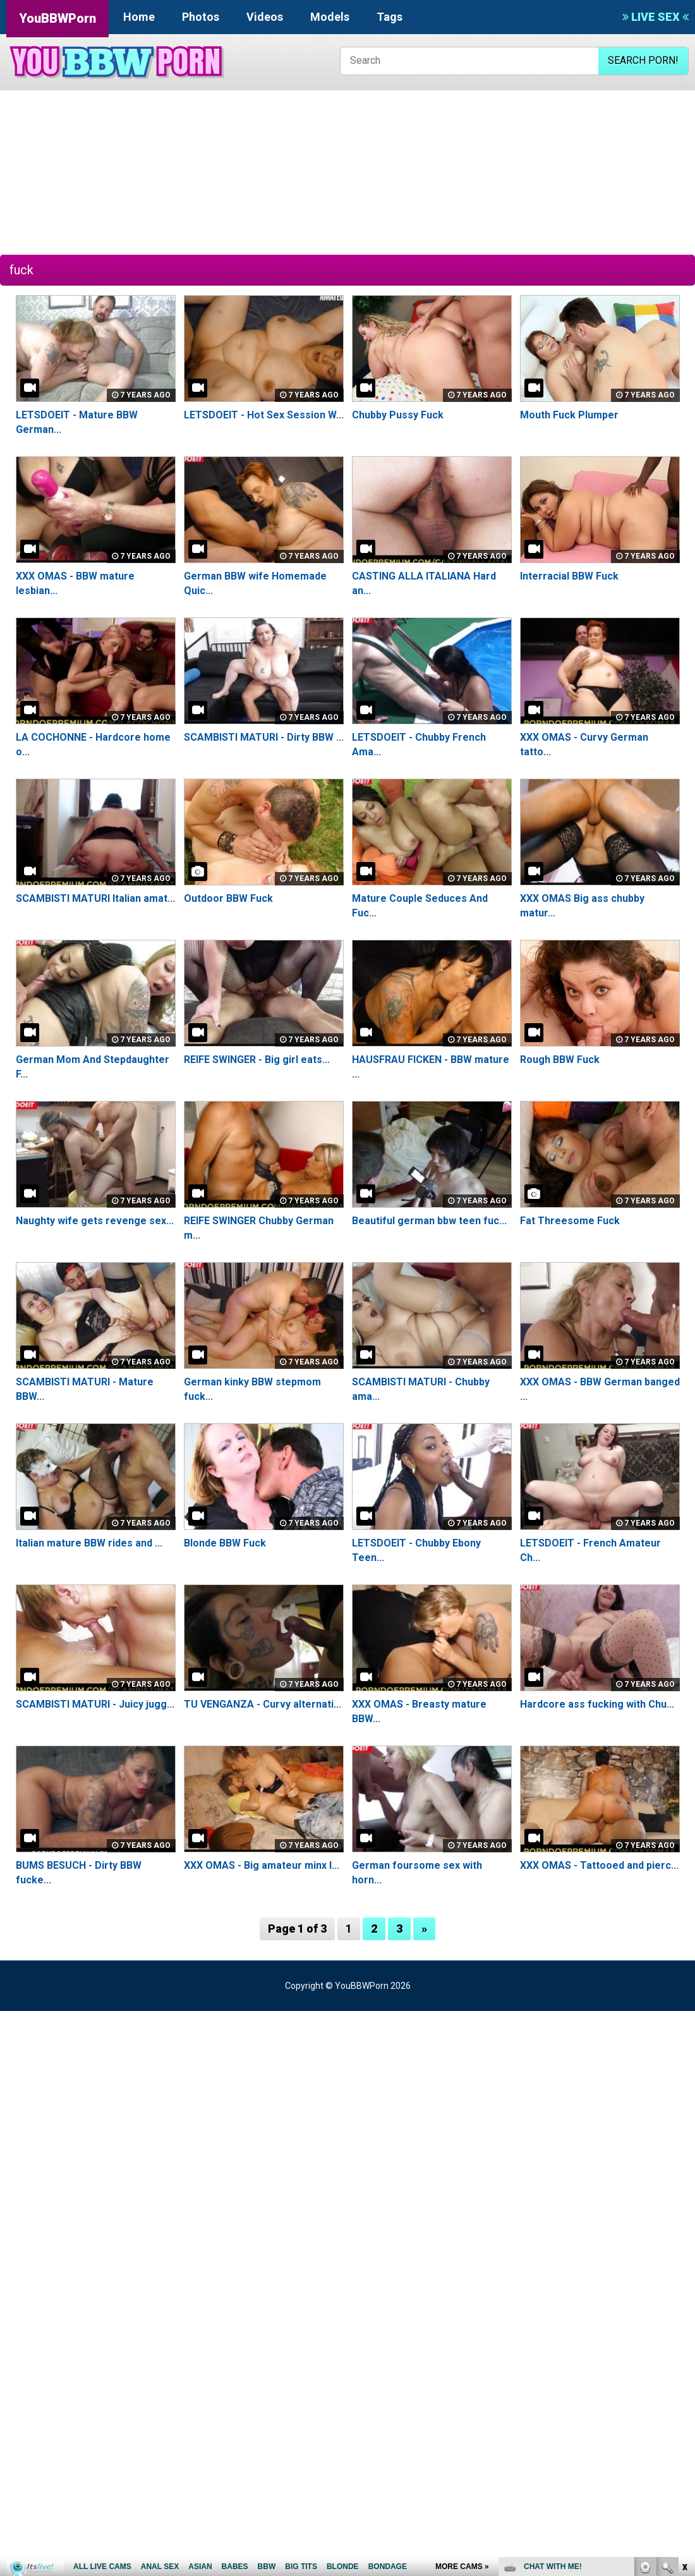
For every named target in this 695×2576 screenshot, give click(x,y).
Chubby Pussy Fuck (398, 415)
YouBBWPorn (57, 18)
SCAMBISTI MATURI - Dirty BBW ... (264, 737)
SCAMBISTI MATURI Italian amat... (95, 898)
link (684, 2378)
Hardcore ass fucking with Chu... (597, 1704)
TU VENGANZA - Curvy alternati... (262, 1704)
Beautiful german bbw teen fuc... (429, 1221)
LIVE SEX (655, 16)
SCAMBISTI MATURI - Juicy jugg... (95, 1704)
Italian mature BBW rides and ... (89, 1543)
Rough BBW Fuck (560, 1060)
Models (329, 16)
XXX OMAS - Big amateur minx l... (261, 1865)
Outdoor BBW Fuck (228, 898)
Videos (264, 16)
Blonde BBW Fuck (225, 1543)
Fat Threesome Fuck (570, 1221)
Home (139, 16)
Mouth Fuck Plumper (569, 415)
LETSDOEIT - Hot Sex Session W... (264, 415)
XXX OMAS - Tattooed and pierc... (599, 1865)
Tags (389, 16)
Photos (200, 16)
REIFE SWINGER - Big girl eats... (257, 1060)
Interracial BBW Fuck (569, 576)
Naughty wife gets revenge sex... (95, 1221)
